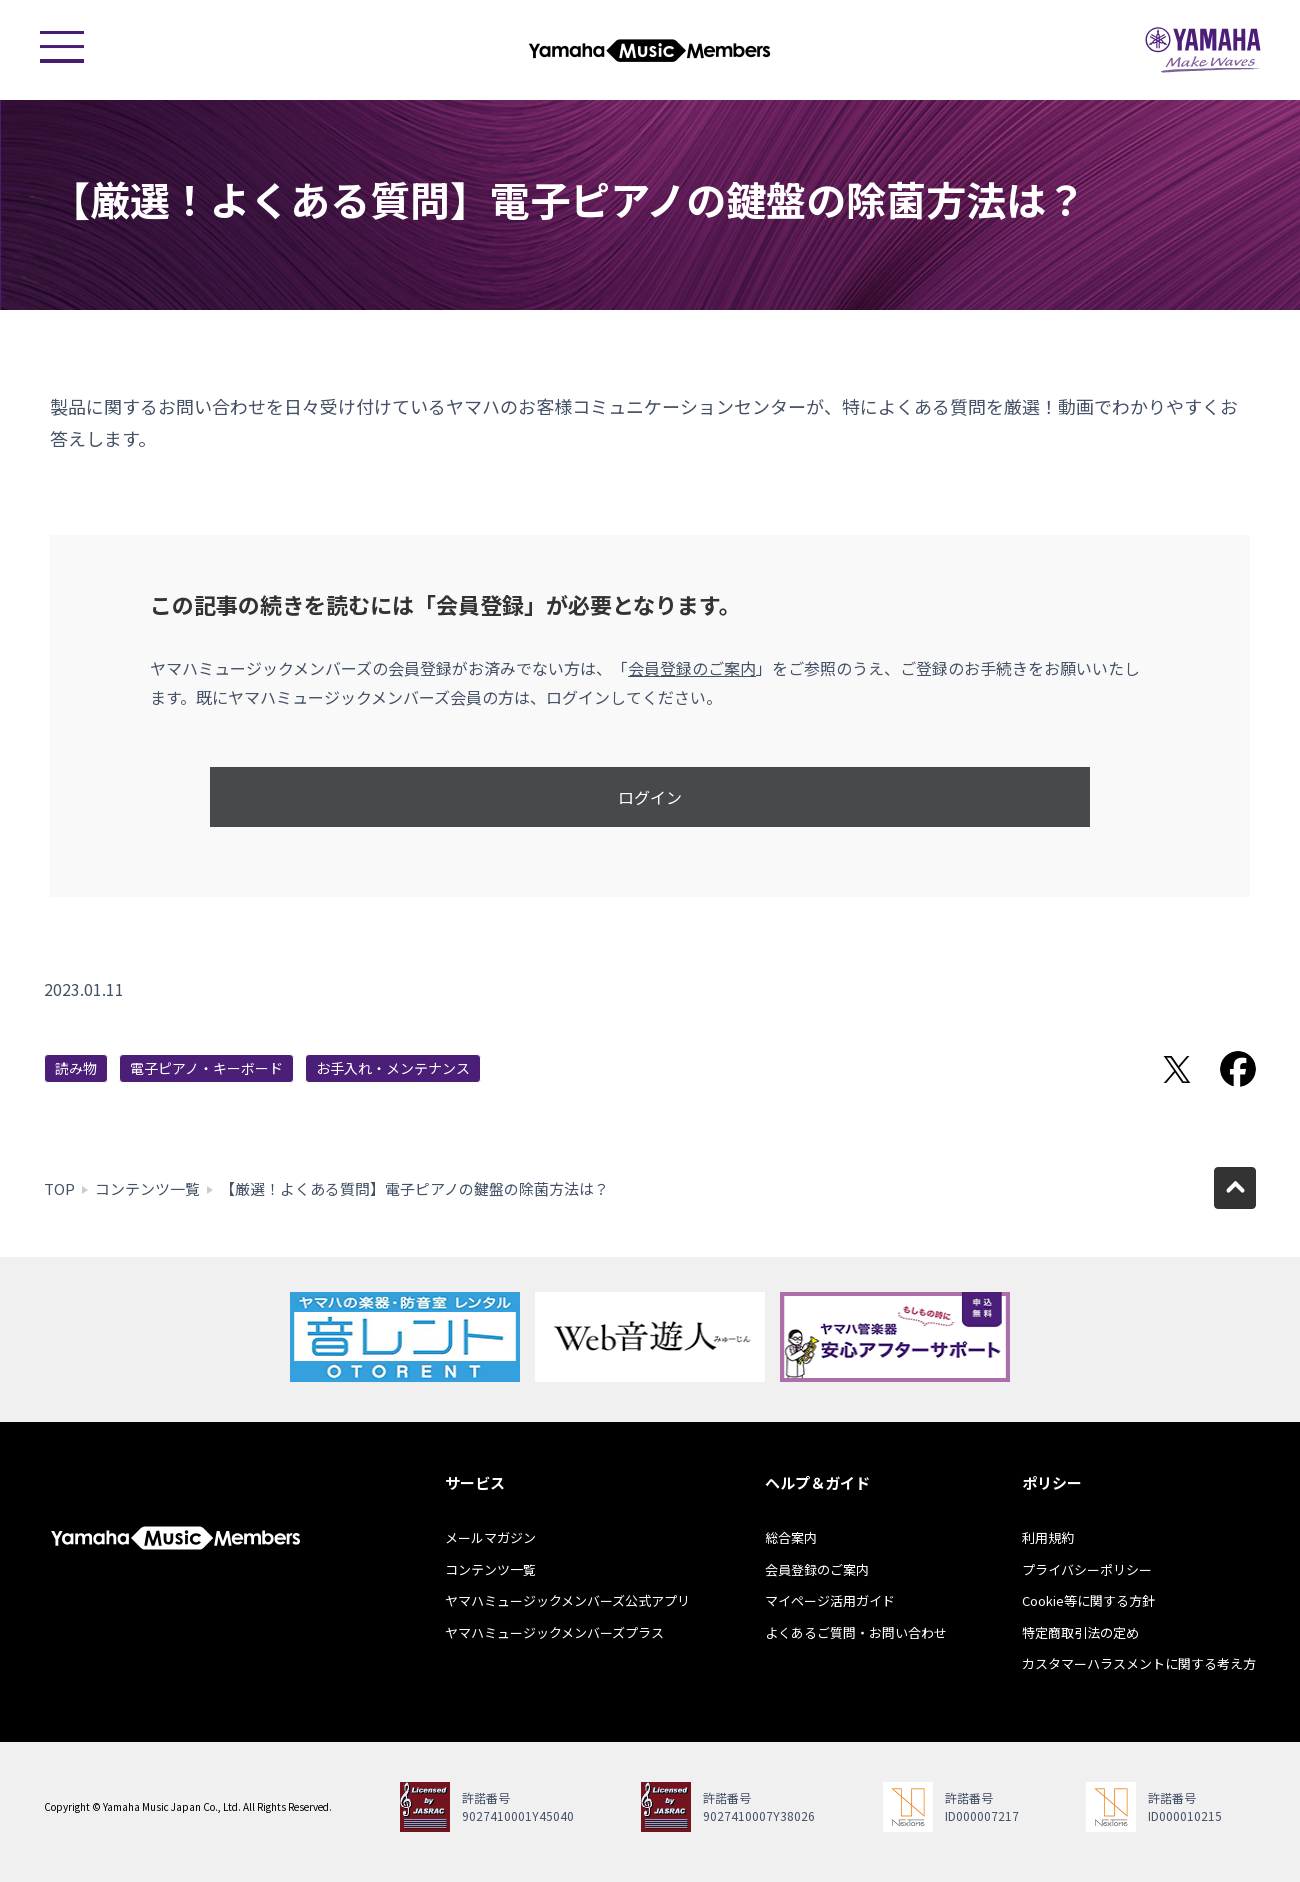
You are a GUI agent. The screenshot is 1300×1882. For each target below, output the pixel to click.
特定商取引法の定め (1080, 1632)
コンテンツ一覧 (147, 1188)
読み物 (76, 1068)
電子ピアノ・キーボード (206, 1068)
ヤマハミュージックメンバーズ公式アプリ (567, 1600)
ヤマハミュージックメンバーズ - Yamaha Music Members (650, 50)
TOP (59, 1188)
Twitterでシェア (1177, 1069)
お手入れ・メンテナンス (393, 1068)
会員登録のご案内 (692, 668)
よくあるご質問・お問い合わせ (856, 1632)
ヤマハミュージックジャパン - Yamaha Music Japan (1203, 50)
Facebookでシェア (1238, 1069)
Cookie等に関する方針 (1088, 1600)
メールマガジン (490, 1537)
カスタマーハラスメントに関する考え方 (1139, 1663)
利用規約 (1048, 1537)
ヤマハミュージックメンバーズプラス (554, 1632)
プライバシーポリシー (1087, 1569)
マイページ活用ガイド (830, 1600)
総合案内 (791, 1537)
